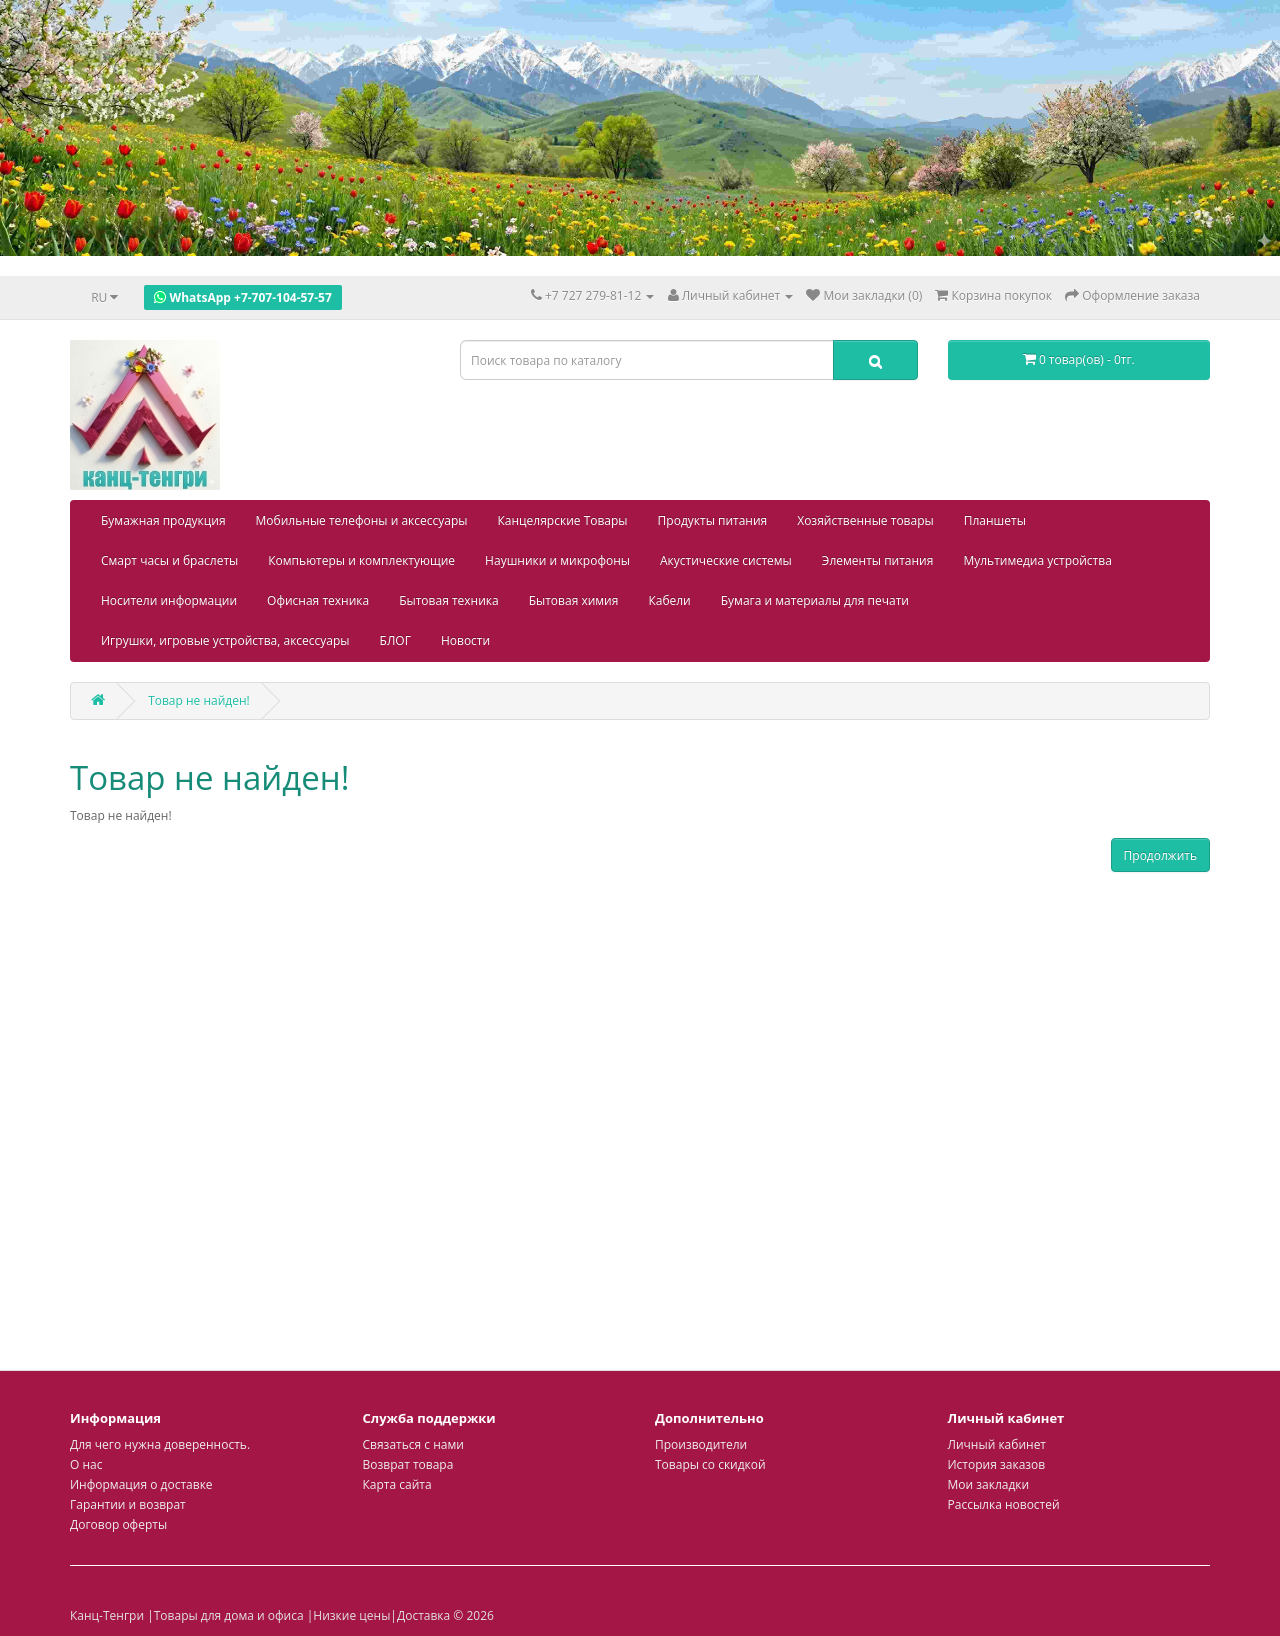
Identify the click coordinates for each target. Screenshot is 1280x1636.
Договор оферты (118, 1524)
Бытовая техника (449, 600)
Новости (465, 640)
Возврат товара (408, 1464)
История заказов (997, 1464)
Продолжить (1160, 855)
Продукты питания (713, 520)
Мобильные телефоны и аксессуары (362, 520)
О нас (86, 1464)
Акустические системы (726, 560)
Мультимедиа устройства (1037, 560)
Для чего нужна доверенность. (160, 1444)
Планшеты (995, 520)
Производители (701, 1444)
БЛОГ (395, 640)
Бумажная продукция (163, 520)
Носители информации (169, 600)
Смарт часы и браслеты (169, 560)
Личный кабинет (997, 1444)
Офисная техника (318, 600)
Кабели (669, 600)
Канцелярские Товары (563, 520)
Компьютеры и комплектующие (361, 560)
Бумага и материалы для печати (815, 600)
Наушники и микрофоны (557, 560)
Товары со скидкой (710, 1464)
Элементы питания (878, 560)
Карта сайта (397, 1484)
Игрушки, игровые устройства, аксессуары (225, 640)
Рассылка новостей (1004, 1504)
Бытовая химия (574, 600)
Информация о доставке (141, 1484)
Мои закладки (989, 1484)
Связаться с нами (413, 1444)
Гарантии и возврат (128, 1504)
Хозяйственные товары (865, 520)
